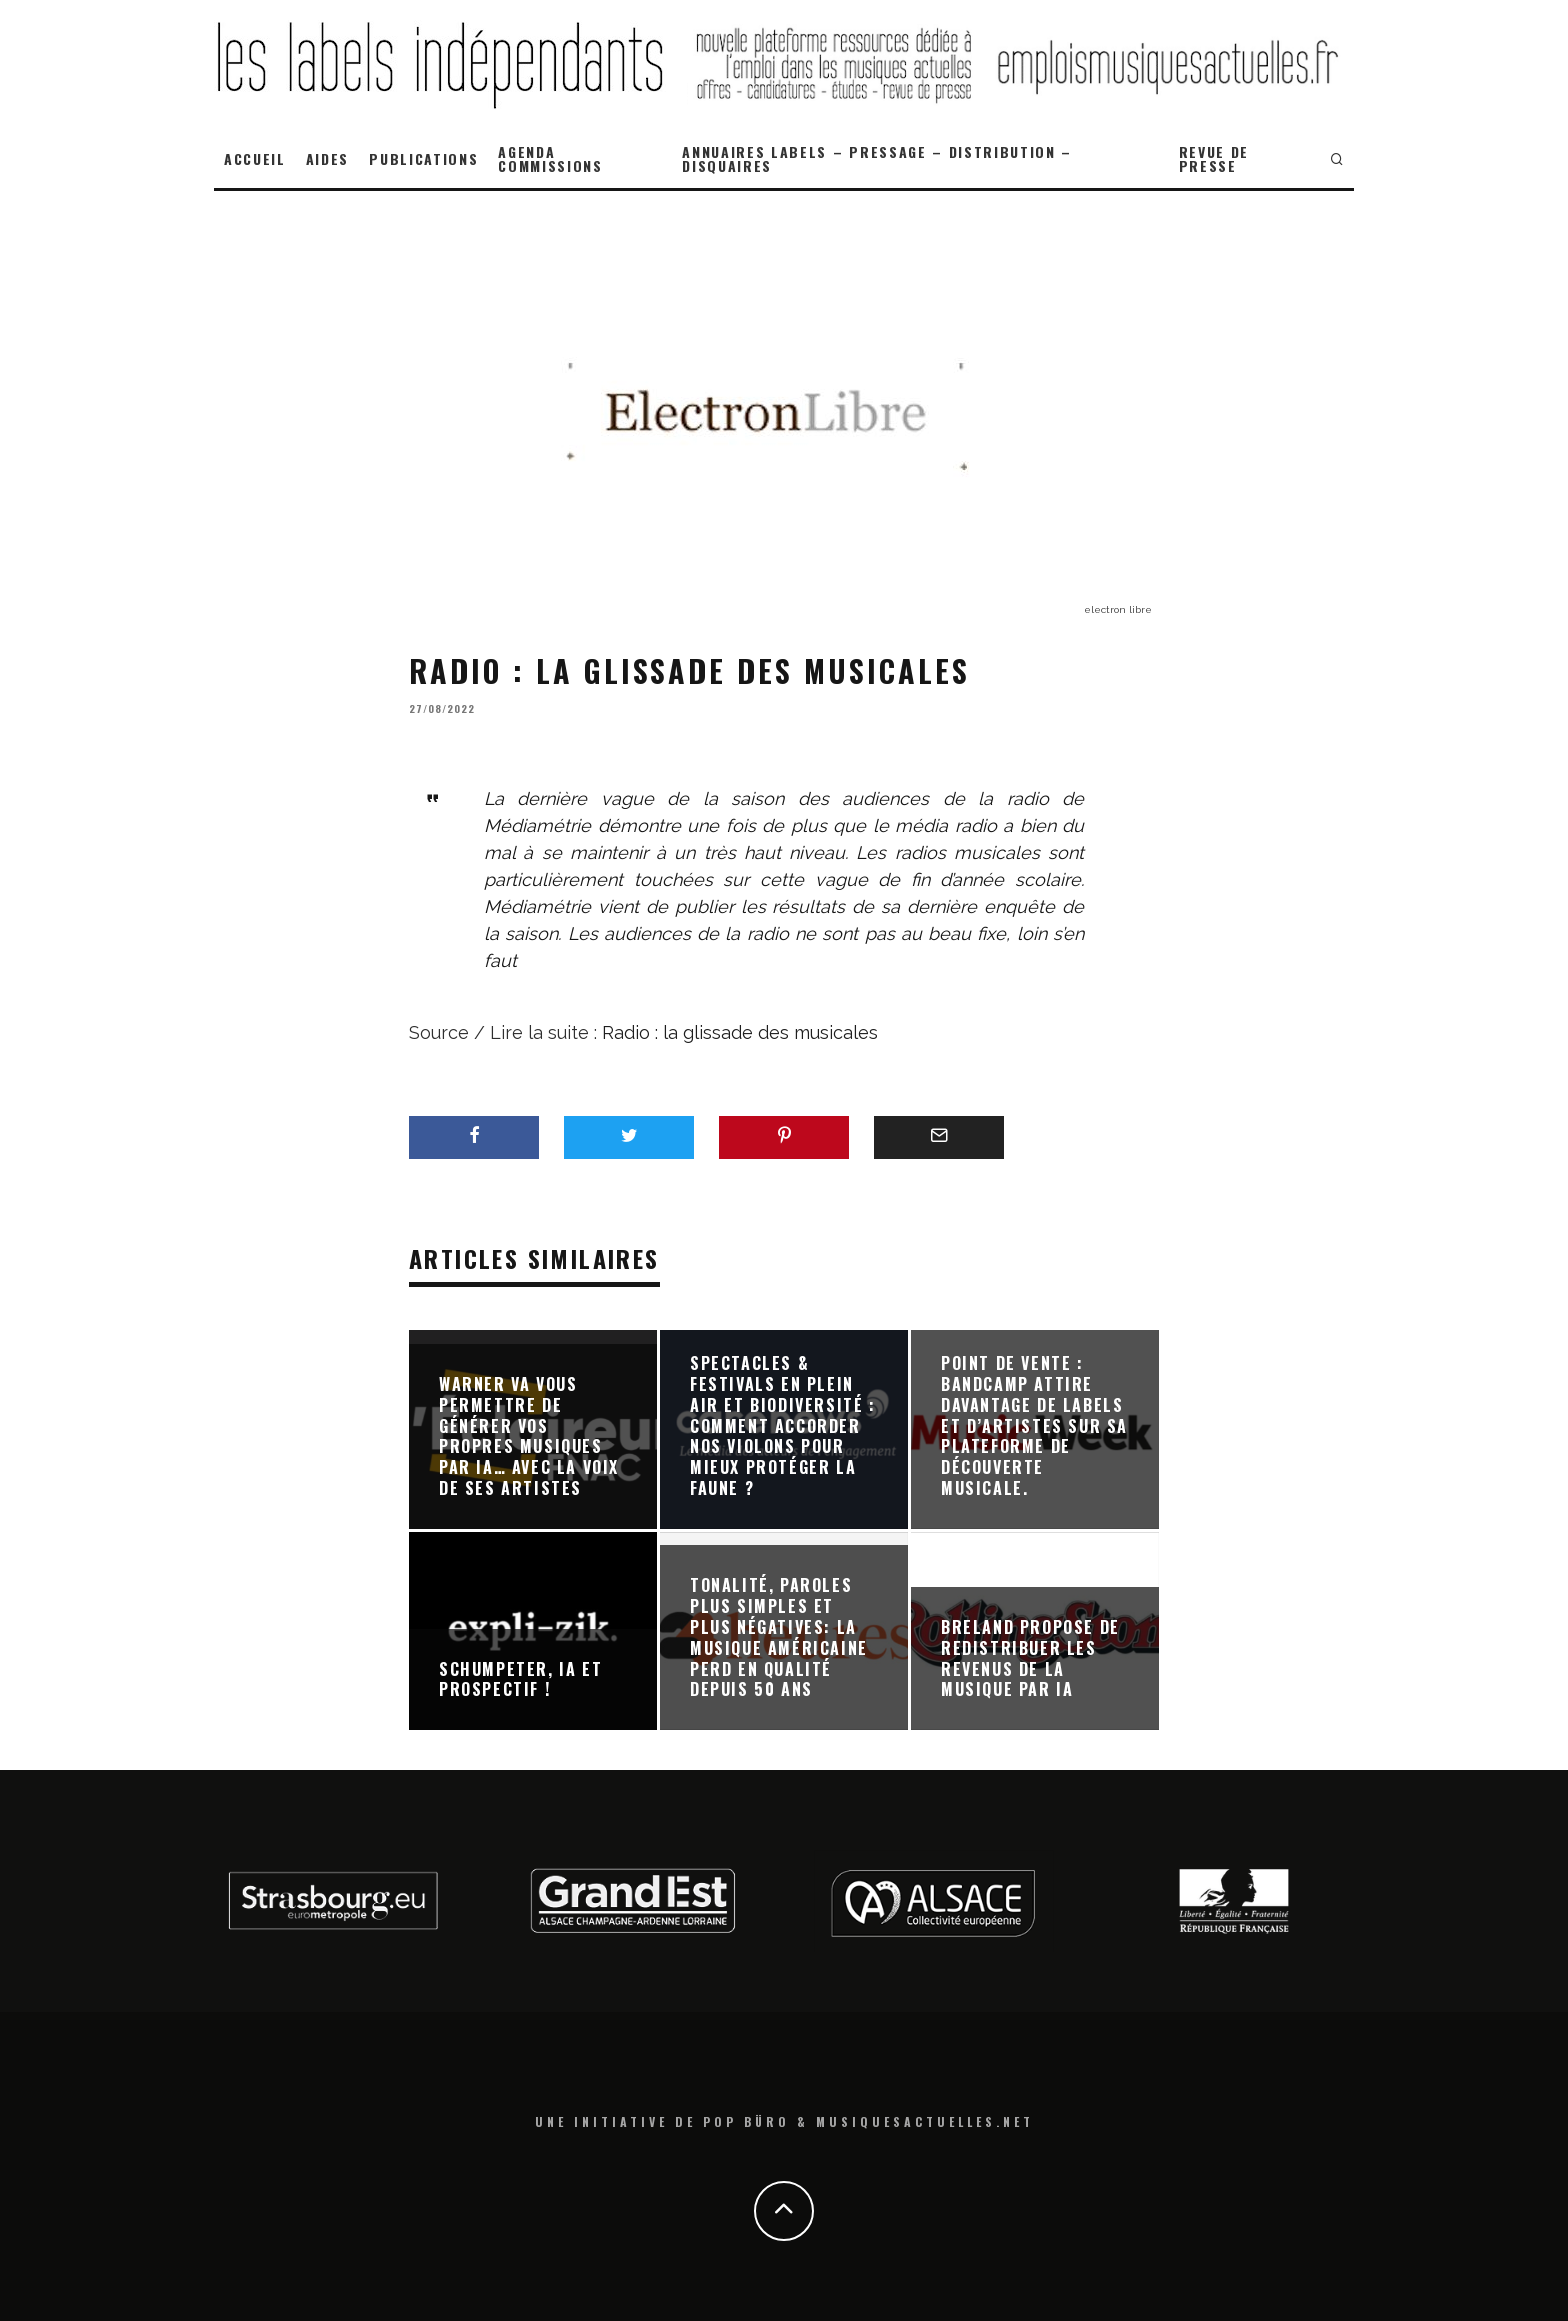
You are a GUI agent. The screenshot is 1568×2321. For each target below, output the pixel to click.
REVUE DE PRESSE (1214, 158)
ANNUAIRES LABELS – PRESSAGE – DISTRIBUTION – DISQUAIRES (877, 158)
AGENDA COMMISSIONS (550, 158)
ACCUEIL (255, 158)
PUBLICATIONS (423, 158)
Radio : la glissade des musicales (740, 1032)
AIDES (327, 158)
